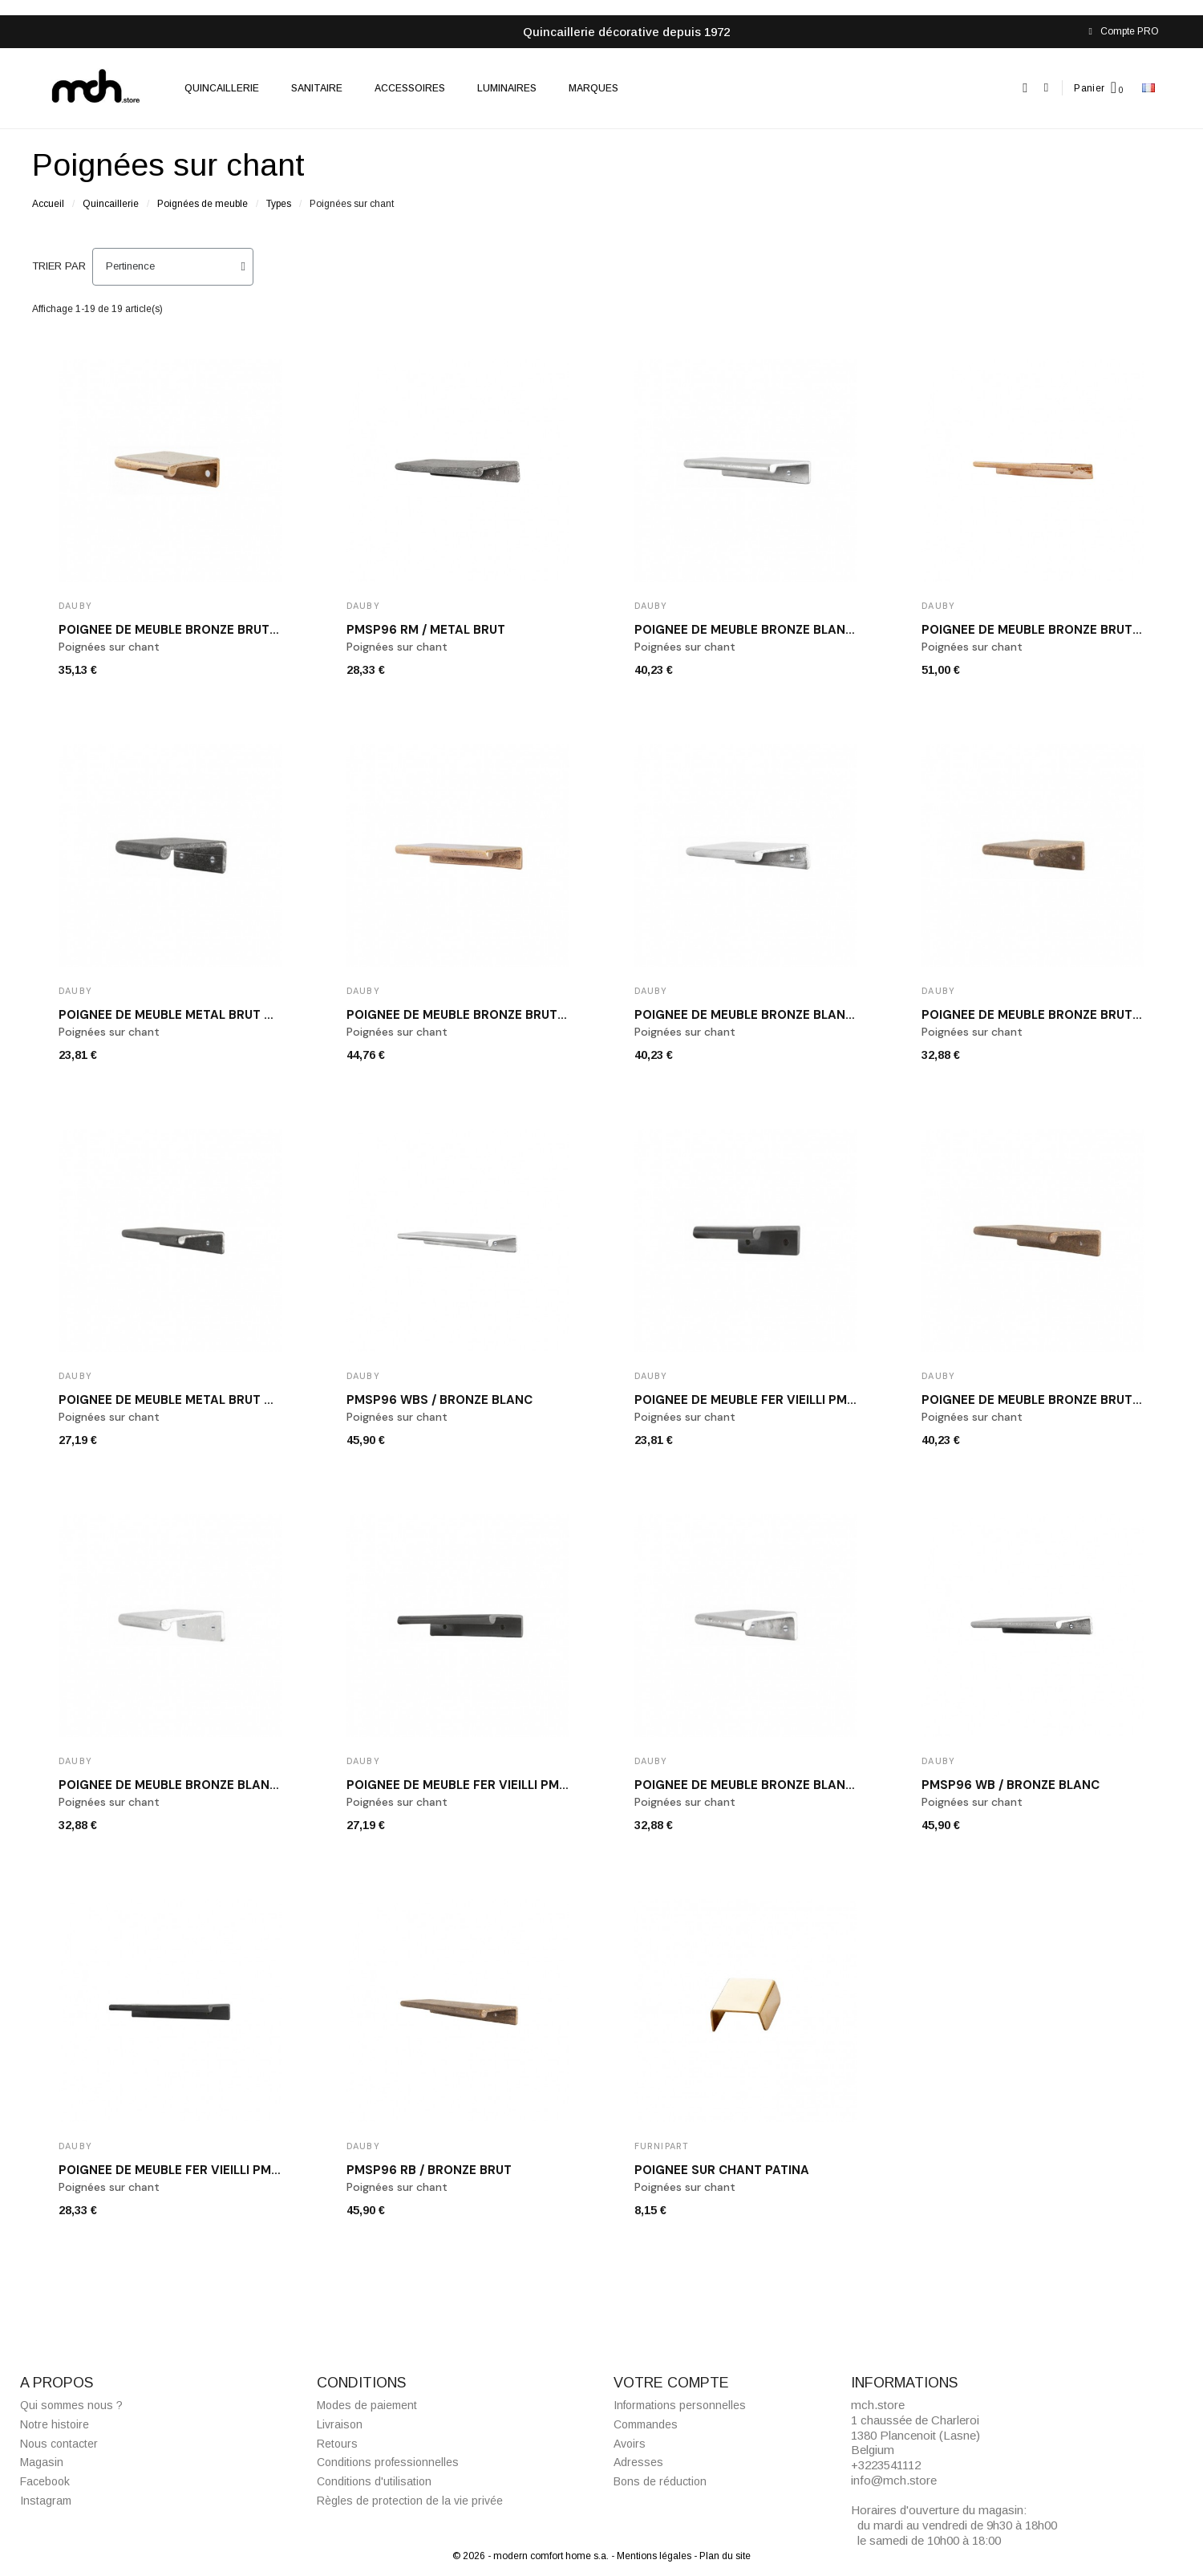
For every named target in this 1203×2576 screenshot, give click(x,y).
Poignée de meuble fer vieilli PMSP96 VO (192, 2170)
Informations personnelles (680, 2405)
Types (278, 203)
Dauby (75, 605)
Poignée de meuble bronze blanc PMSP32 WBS (210, 1785)
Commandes (646, 2424)
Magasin (41, 2462)
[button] (1025, 88)
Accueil (48, 203)
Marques (593, 88)
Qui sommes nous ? (71, 2405)
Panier (1089, 88)
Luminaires (507, 88)
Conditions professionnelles (388, 2462)
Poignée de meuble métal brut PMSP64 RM (198, 1400)
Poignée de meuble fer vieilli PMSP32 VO (766, 1400)
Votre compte (671, 2383)
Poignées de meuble (202, 203)
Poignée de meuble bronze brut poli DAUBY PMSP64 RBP (530, 1015)
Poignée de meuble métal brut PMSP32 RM (196, 1015)
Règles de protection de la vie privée (410, 2500)
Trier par (59, 266)
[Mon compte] (1046, 88)
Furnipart (662, 2146)
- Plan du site (722, 2556)
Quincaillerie (221, 88)
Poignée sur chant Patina (721, 2170)
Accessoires (410, 88)
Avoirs (630, 2443)
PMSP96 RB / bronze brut (429, 2170)
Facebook (45, 2481)
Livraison (340, 2424)
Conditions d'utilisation (374, 2481)
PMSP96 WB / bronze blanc (1010, 1785)
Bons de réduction (660, 2481)
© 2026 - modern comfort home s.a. (531, 2556)
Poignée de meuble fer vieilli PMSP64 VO (480, 1785)
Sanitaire (316, 88)
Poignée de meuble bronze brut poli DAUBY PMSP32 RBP (241, 630)
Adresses (638, 2462)
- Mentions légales (652, 2556)
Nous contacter (59, 2443)
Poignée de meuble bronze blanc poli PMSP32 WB (797, 1785)
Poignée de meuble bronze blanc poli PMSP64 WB (798, 1015)
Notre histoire (54, 2424)
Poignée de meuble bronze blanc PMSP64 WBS (787, 630)
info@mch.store (894, 2480)
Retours (337, 2443)
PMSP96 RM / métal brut (425, 630)
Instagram (45, 2500)
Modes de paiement (367, 2405)
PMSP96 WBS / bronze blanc (439, 1400)
